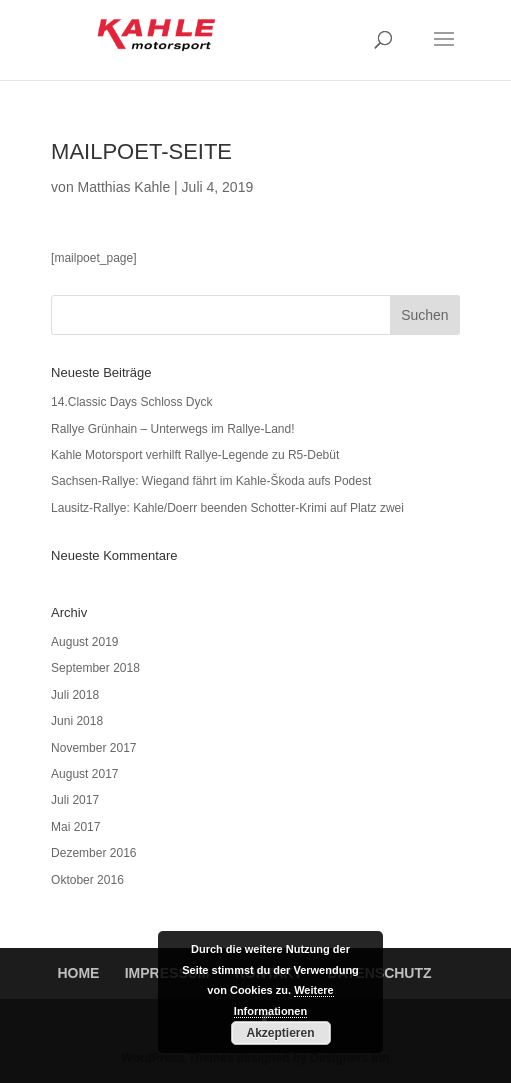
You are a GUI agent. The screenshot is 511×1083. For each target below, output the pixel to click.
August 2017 (84, 774)
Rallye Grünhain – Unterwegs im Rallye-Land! (172, 429)
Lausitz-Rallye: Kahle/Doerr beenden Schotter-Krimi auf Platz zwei (227, 508)
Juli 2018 (75, 695)
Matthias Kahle (124, 187)
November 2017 (93, 748)
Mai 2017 (75, 827)
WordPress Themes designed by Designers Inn (256, 1058)
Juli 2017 (75, 800)
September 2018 (95, 668)
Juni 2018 (77, 721)
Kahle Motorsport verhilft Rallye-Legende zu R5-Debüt (195, 455)
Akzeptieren (280, 1033)
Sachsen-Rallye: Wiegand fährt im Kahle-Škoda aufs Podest (211, 481)
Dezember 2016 (93, 853)
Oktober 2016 (87, 880)
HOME (78, 973)
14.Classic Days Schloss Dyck (131, 402)
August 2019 (84, 642)
